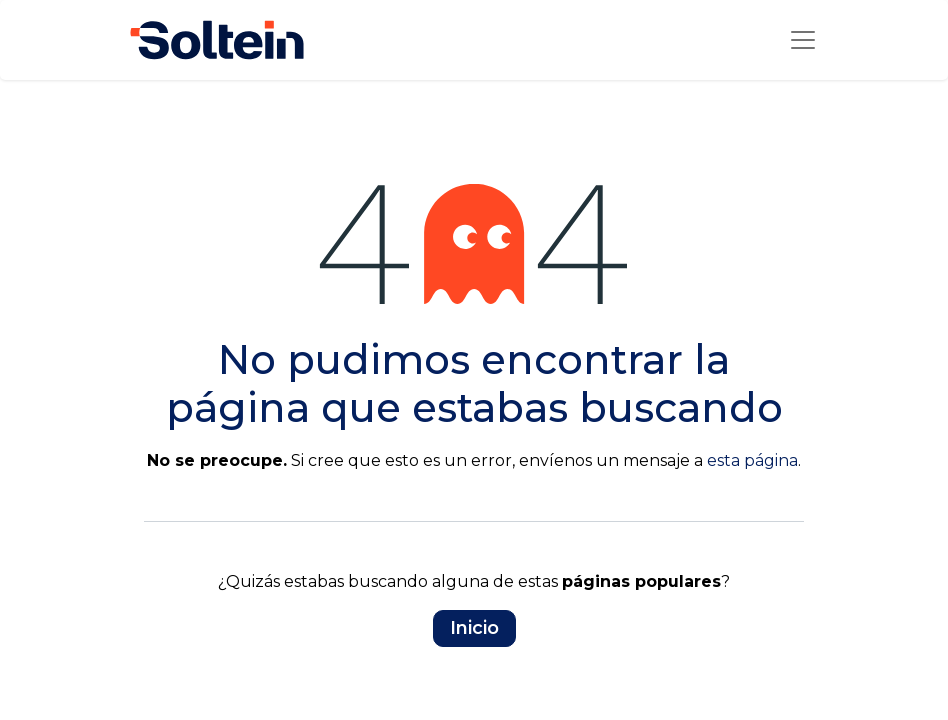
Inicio (474, 628)
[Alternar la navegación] (803, 40)
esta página (752, 460)
